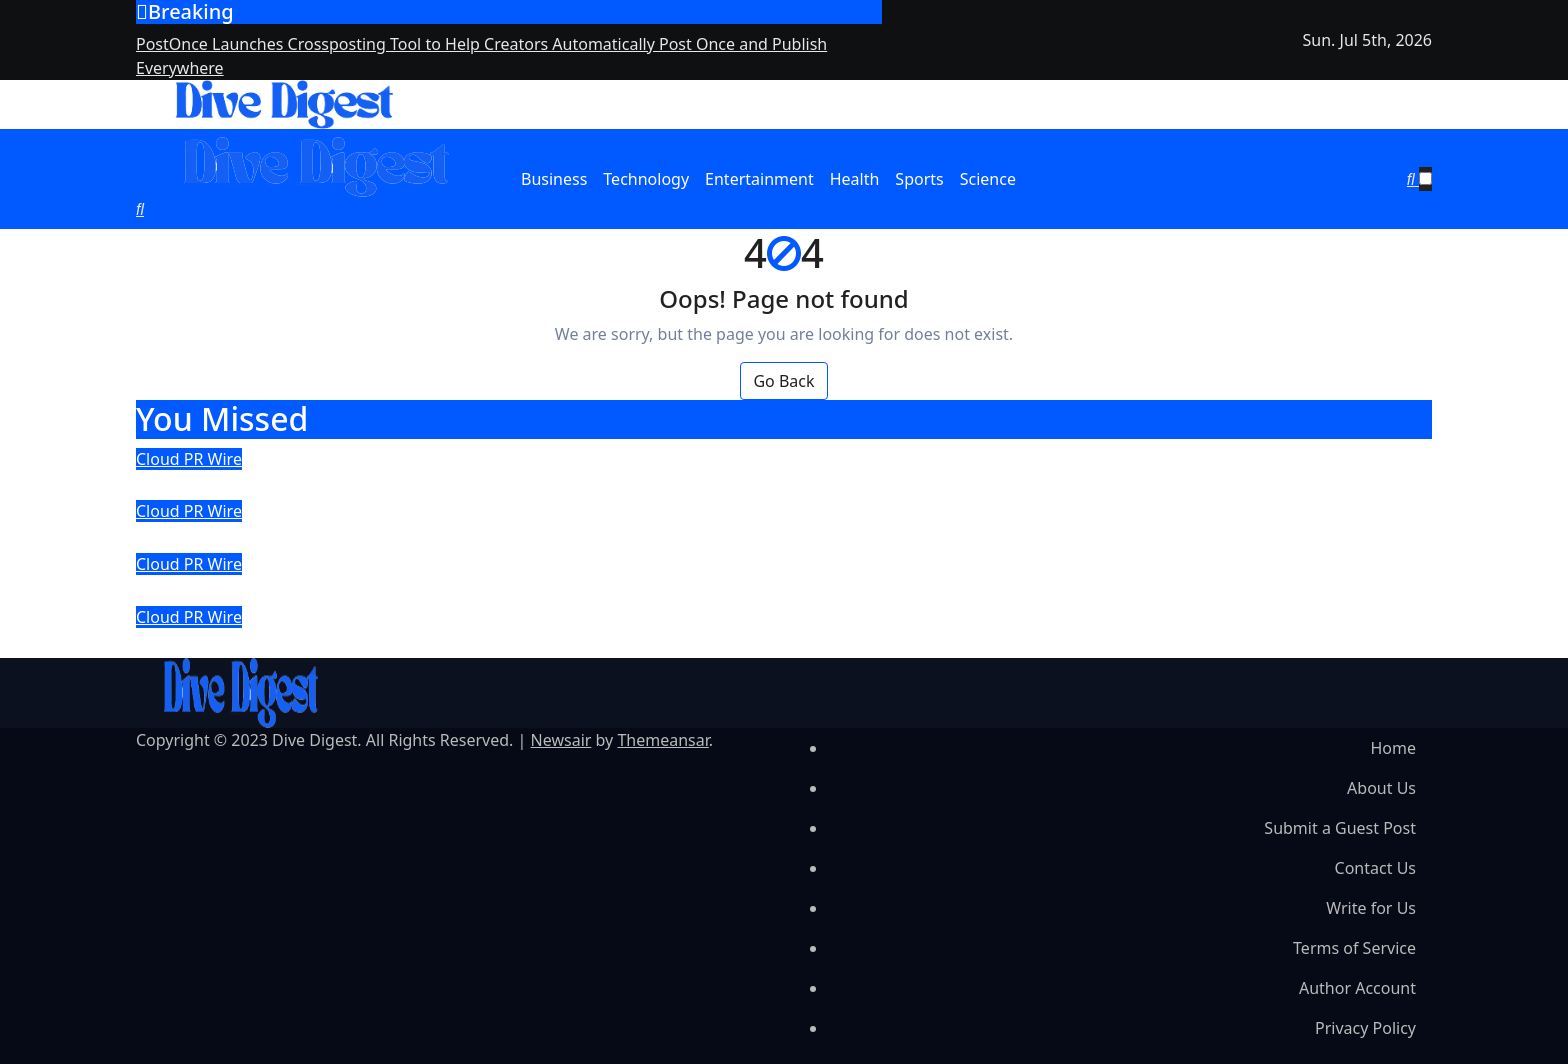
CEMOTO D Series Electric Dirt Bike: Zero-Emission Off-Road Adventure (537, 589)
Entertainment (759, 179)
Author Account (1357, 988)
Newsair (561, 740)
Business (554, 179)
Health (855, 179)
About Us (1381, 788)
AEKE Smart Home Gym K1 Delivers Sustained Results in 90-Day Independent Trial (602, 642)
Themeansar (662, 740)
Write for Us (1371, 908)
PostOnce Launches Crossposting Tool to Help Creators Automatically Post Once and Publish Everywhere (733, 484)
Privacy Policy (1365, 1028)
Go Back (783, 381)
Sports (919, 179)
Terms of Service (1354, 948)
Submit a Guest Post (1340, 828)
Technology (646, 179)
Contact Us (1375, 868)
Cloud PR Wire (189, 459)
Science (988, 179)
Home (1393, 748)
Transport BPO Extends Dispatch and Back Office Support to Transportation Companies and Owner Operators (761, 536)
